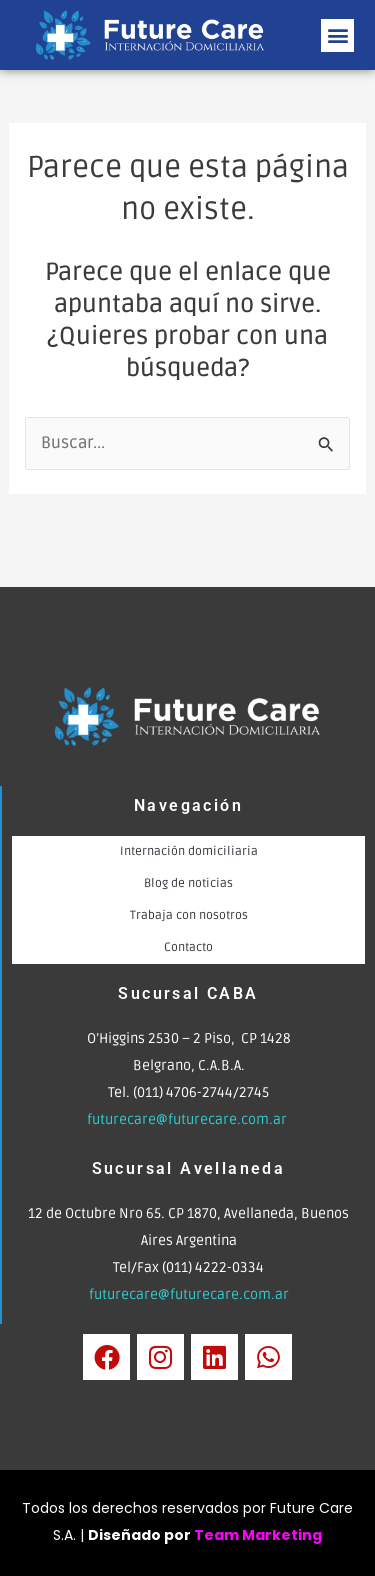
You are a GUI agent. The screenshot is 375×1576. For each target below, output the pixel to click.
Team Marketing (258, 1535)
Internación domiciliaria (189, 851)
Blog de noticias (188, 883)
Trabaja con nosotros (189, 915)
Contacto (188, 947)
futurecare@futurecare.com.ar (188, 1119)
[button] (337, 35)
